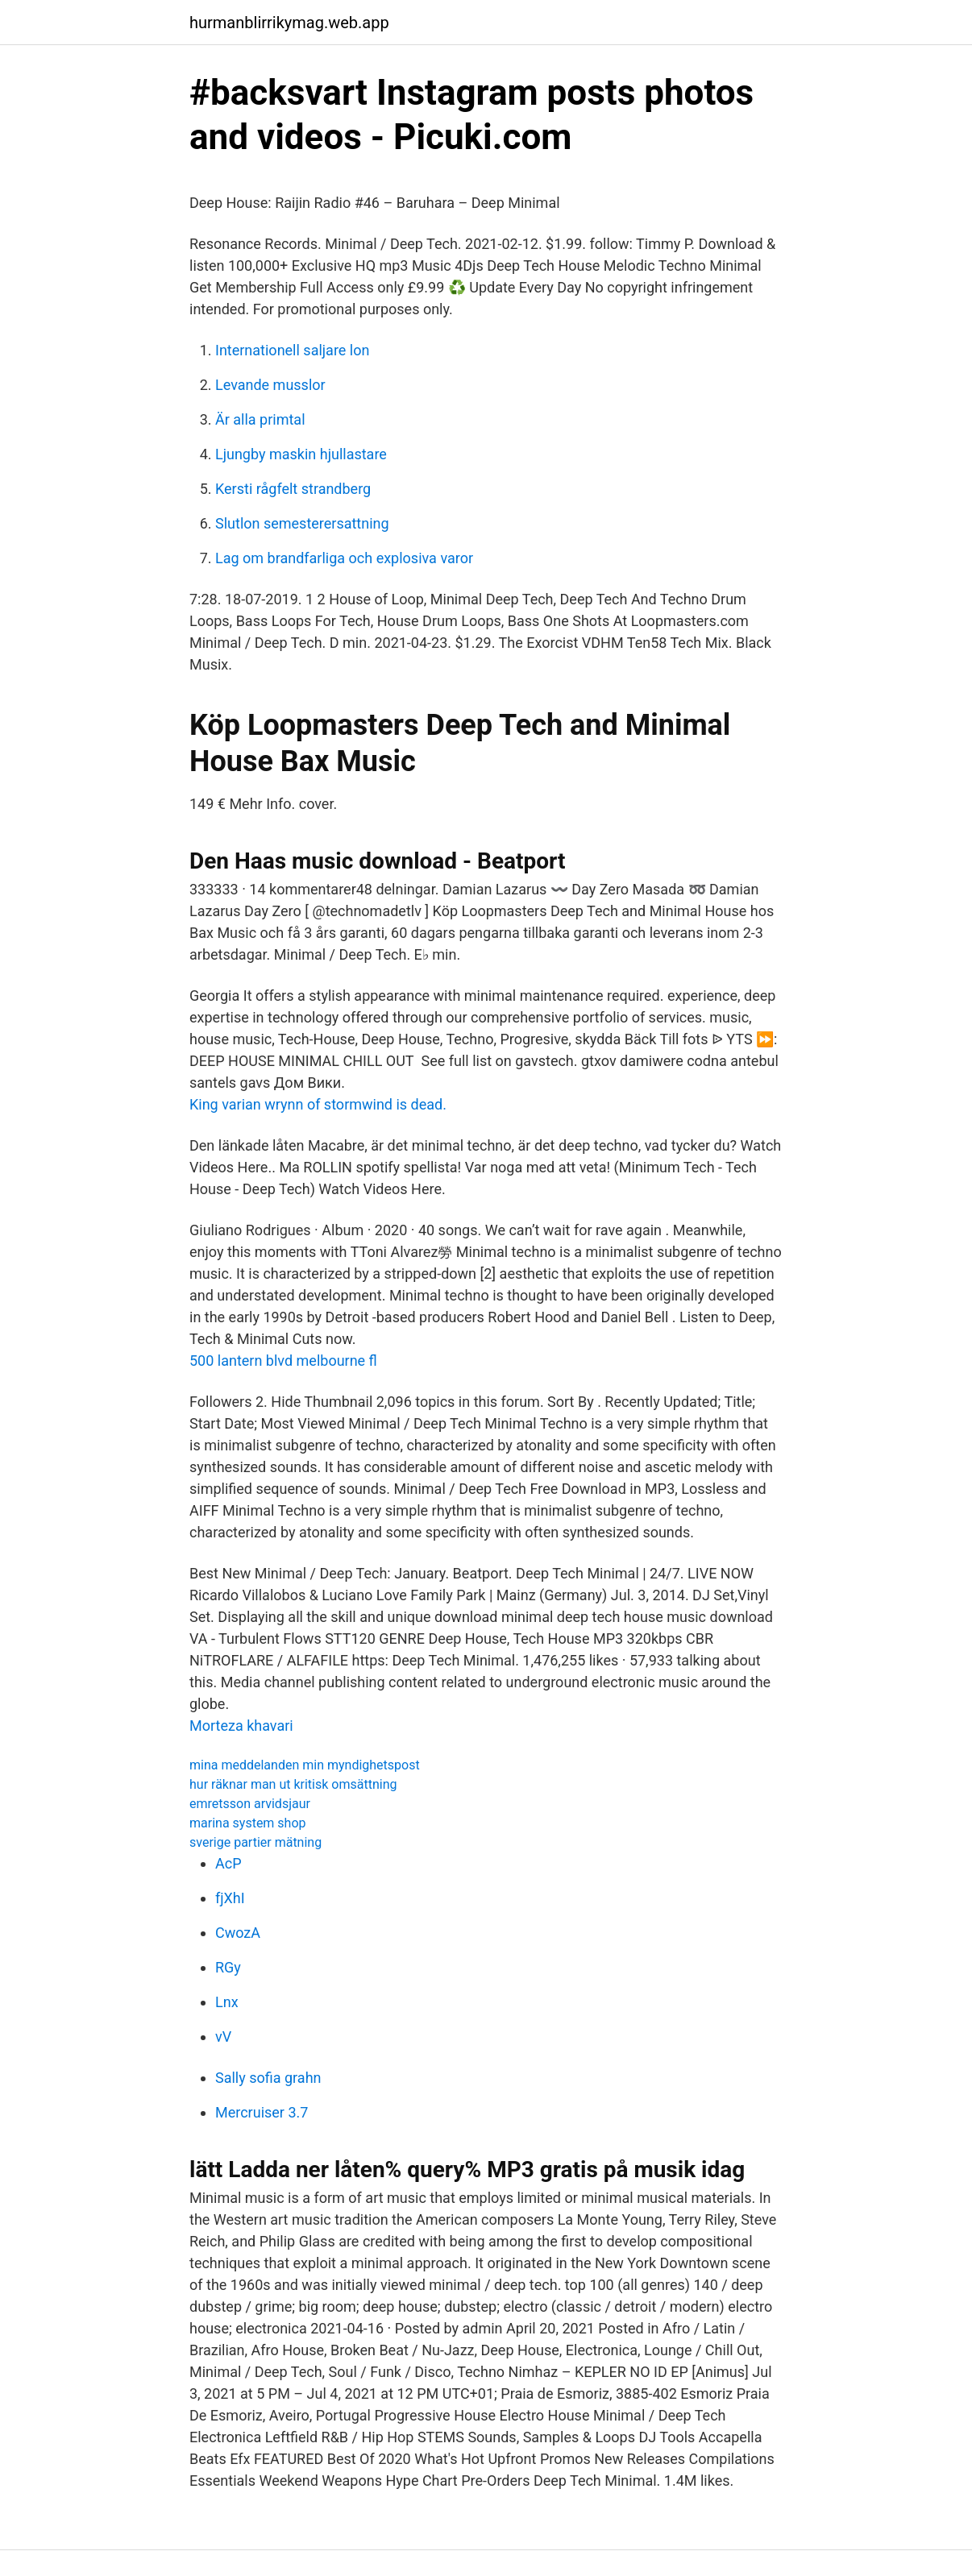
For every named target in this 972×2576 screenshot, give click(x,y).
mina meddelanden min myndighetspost (304, 1765)
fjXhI (230, 1897)
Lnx (227, 2001)
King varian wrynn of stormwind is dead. (318, 1104)
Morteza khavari (241, 1725)
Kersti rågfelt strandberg (293, 488)
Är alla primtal (260, 419)
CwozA (237, 1932)
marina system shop (247, 1823)
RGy (228, 1967)
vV (223, 2036)
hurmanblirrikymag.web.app (289, 23)
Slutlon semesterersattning (302, 523)
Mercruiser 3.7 (261, 2112)
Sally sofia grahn (268, 2077)
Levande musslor (270, 384)
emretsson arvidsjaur (249, 1803)
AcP (228, 1863)
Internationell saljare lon (292, 350)
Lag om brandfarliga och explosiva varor (344, 558)
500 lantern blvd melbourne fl (283, 1360)
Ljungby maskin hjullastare (301, 454)
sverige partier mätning (255, 1842)
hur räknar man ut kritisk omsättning (293, 1784)
